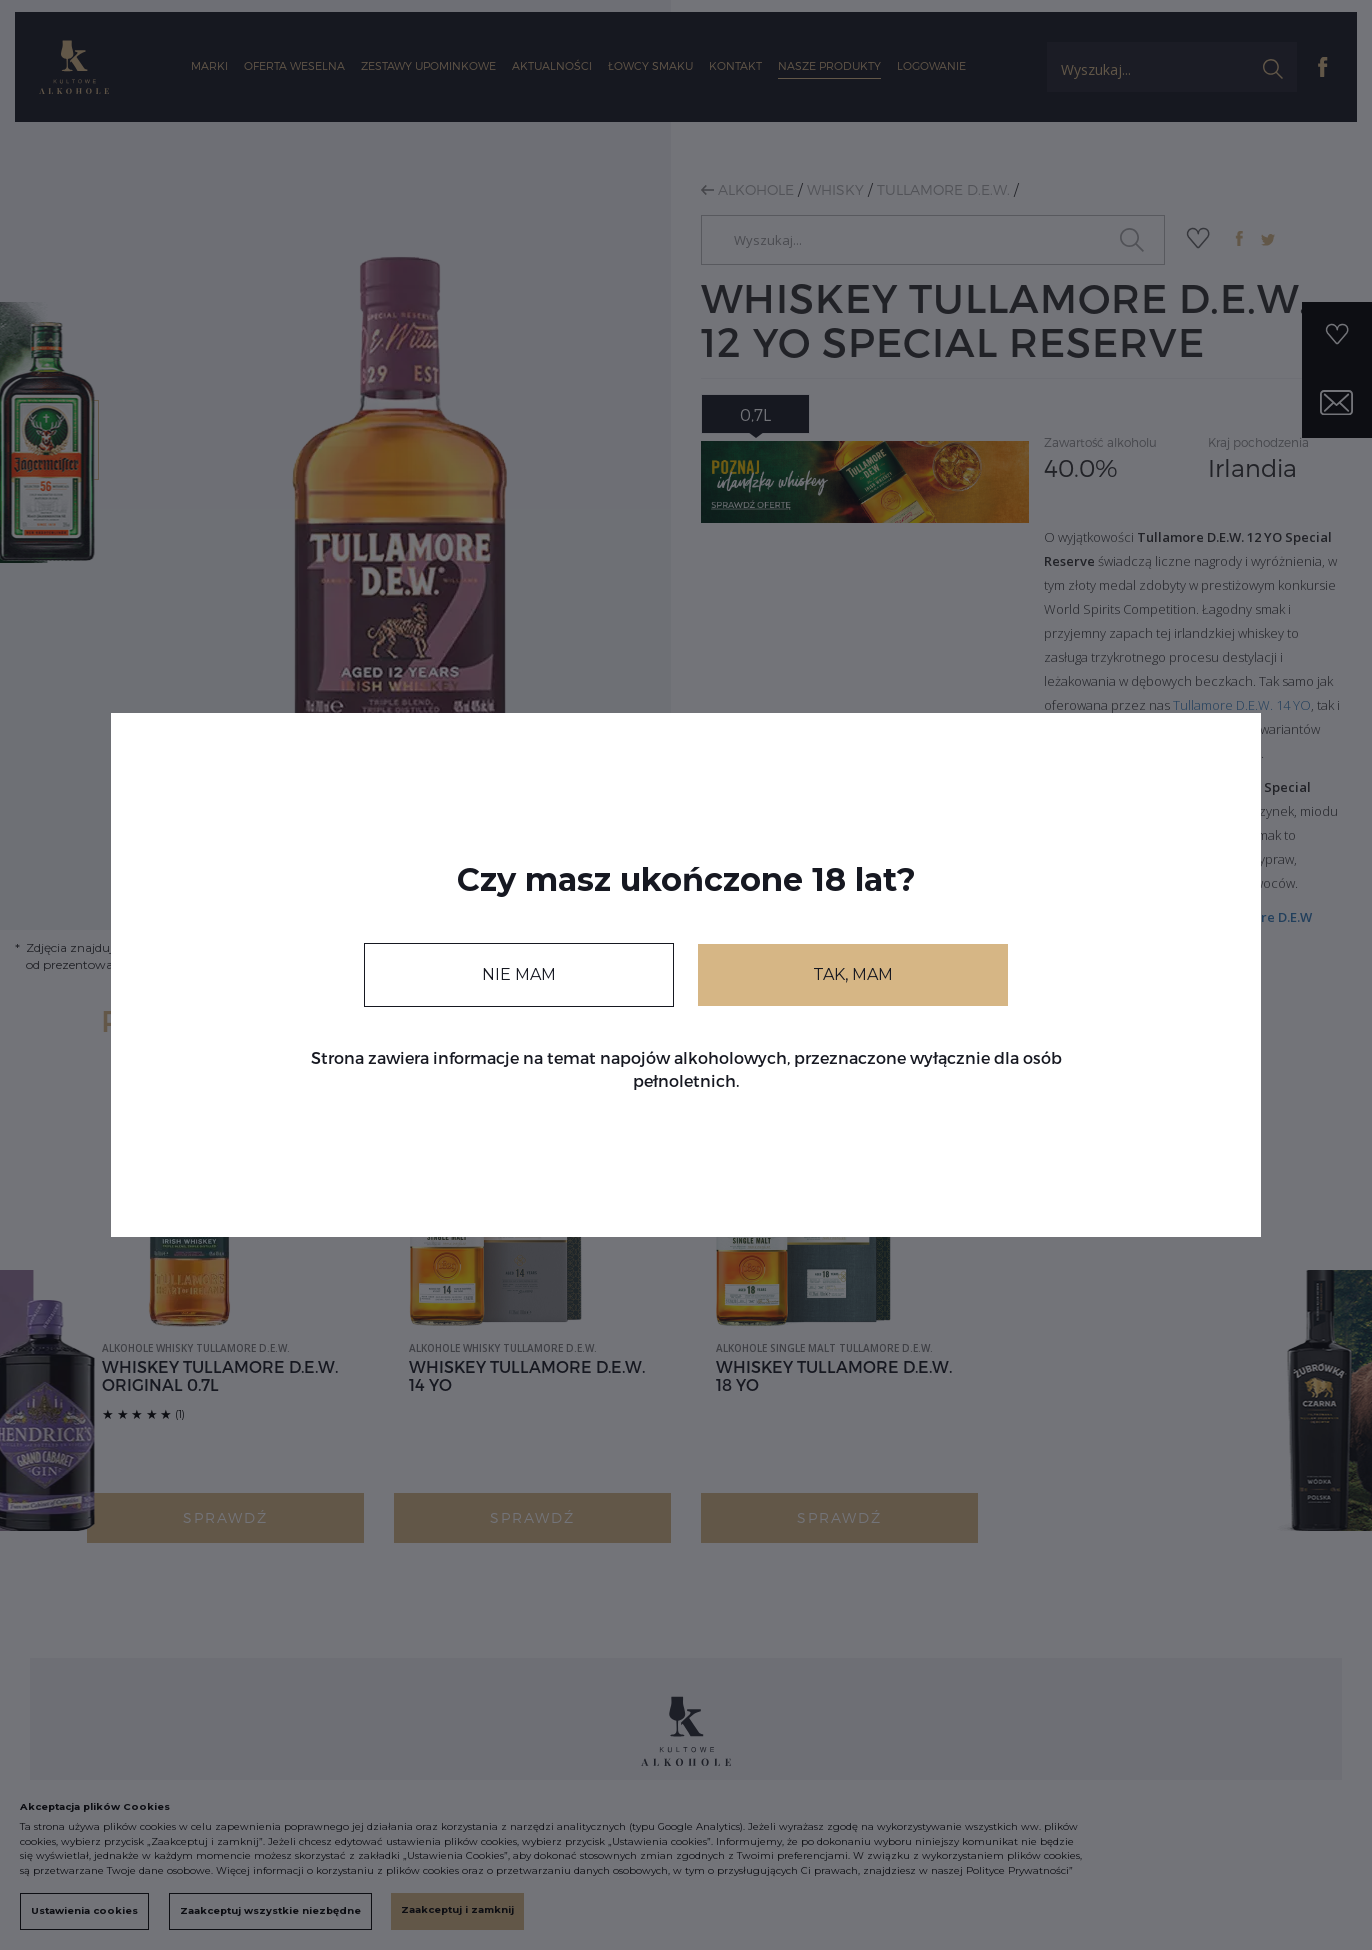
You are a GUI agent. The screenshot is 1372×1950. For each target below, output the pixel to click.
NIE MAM (519, 974)
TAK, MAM (853, 974)
